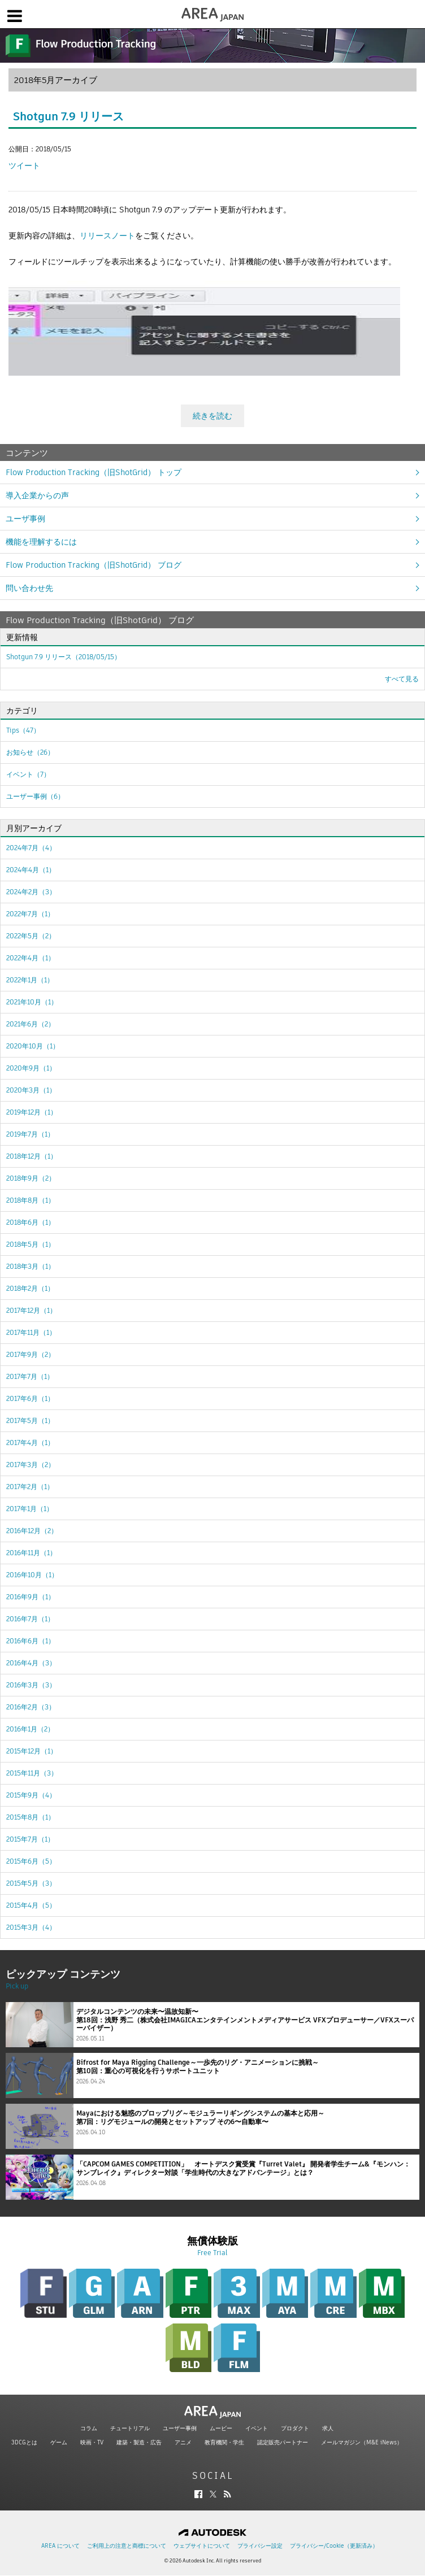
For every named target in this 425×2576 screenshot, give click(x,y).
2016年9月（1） (30, 1597)
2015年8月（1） (30, 1817)
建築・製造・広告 (139, 2442)
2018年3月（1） (30, 1266)
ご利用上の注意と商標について (126, 2546)
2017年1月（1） (29, 1508)
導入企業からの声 (37, 495)
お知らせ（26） (30, 752)
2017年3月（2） (30, 1464)
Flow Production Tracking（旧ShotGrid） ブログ (93, 565)
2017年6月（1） (30, 1398)
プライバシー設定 (260, 2546)
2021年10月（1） (32, 1002)
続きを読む (212, 415)
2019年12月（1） (31, 1112)
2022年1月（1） (30, 980)
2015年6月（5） (31, 1861)
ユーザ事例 (25, 518)
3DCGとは (24, 2442)
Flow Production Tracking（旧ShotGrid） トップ (93, 472)
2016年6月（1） (30, 1641)
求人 (327, 2428)
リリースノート (107, 235)
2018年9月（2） (30, 1178)
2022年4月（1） (30, 958)
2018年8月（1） (30, 1200)
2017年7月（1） (30, 1376)
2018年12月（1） (31, 1156)
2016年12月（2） (32, 1530)
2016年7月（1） (30, 1619)
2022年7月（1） (30, 914)
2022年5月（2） (30, 936)
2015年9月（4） (31, 1795)
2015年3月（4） (31, 1927)
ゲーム (58, 2442)
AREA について (60, 2546)
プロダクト (295, 2428)
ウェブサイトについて (202, 2546)
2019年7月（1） (30, 1134)
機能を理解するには (41, 541)
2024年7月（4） (31, 847)
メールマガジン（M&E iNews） (361, 2442)
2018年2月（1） (30, 1288)
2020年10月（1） (32, 1046)
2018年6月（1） (30, 1222)
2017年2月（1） (30, 1486)
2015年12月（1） (31, 1751)
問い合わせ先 (29, 588)
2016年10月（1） (32, 1574)
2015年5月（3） (31, 1883)
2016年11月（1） (31, 1552)
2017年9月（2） (30, 1354)
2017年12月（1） (31, 1310)
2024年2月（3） (31, 892)
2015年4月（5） (31, 1905)
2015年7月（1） (30, 1839)
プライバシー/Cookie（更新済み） (334, 2546)
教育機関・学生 (224, 2442)
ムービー (221, 2428)
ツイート (24, 165)
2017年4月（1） (30, 1442)
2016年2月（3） (30, 1707)
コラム (88, 2428)
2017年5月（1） (30, 1420)
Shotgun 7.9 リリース (68, 116)
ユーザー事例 (180, 2428)
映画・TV (91, 2442)
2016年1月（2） (30, 1729)
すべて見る (402, 679)
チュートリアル (130, 2428)
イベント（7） (28, 774)
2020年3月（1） (31, 1090)
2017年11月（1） (31, 1332)
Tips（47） (23, 730)
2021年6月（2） (30, 1024)
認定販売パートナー (282, 2442)
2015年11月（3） (32, 1773)
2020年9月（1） (31, 1068)
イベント (256, 2428)
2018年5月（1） (30, 1244)
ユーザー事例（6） (35, 796)
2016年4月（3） (31, 1663)
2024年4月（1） (30, 869)
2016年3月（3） (31, 1685)
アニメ (183, 2442)
